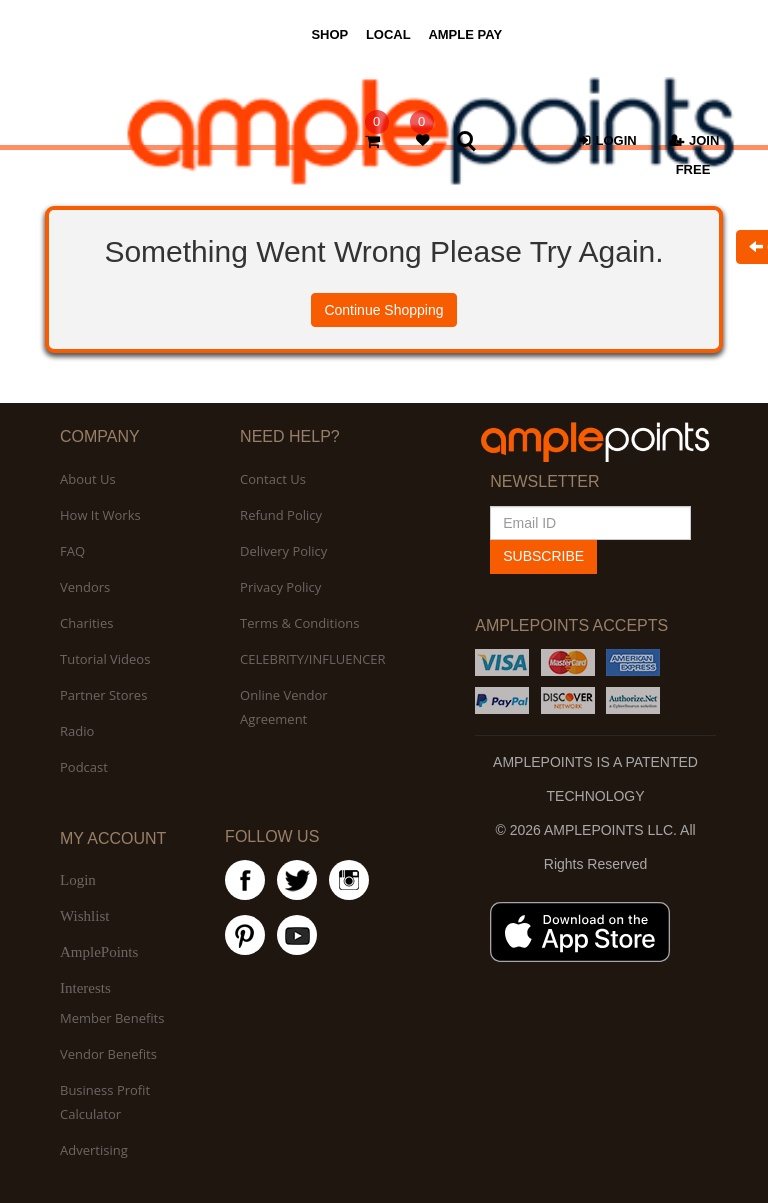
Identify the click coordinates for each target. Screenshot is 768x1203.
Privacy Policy (280, 587)
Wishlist (84, 916)
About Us (88, 479)
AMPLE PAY (465, 34)
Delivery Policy (283, 551)
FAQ (72, 551)
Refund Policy (281, 515)
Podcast (84, 767)
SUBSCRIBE (543, 556)
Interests (85, 988)
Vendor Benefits (108, 1054)
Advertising (94, 1150)
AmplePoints (99, 952)
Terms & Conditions (299, 623)
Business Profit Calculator (105, 1102)
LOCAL (388, 34)
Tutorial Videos (105, 659)
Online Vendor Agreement (283, 707)
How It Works (100, 515)
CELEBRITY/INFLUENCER (313, 659)
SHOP (329, 34)
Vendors (85, 587)
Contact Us (273, 479)
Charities (86, 623)
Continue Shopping (383, 310)
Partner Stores (103, 695)
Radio (77, 731)
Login (78, 880)
